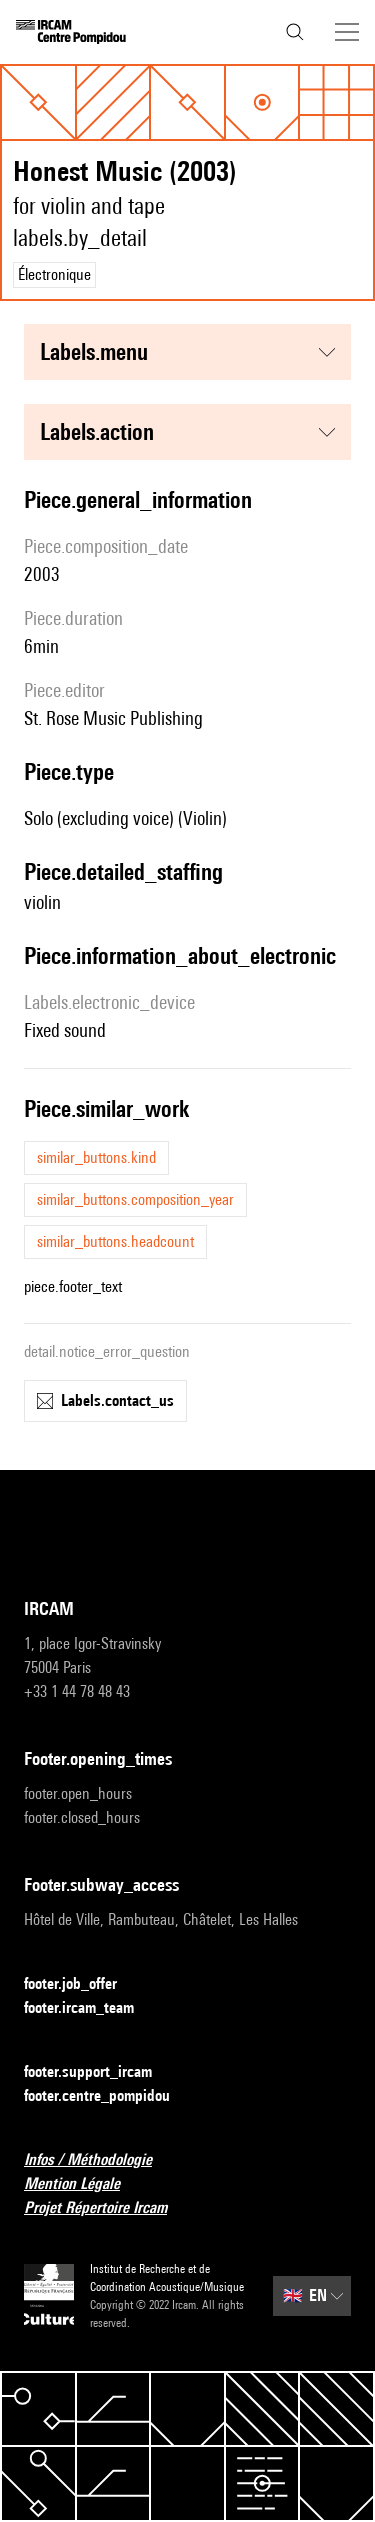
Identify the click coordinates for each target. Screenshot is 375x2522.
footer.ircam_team (91, 2008)
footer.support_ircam (100, 2072)
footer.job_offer (82, 1984)
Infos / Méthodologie (100, 2160)
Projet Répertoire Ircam (107, 2208)
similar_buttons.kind (96, 1157)
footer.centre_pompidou (109, 2096)
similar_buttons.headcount (115, 1241)
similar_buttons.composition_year (135, 1199)
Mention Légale (84, 2184)
